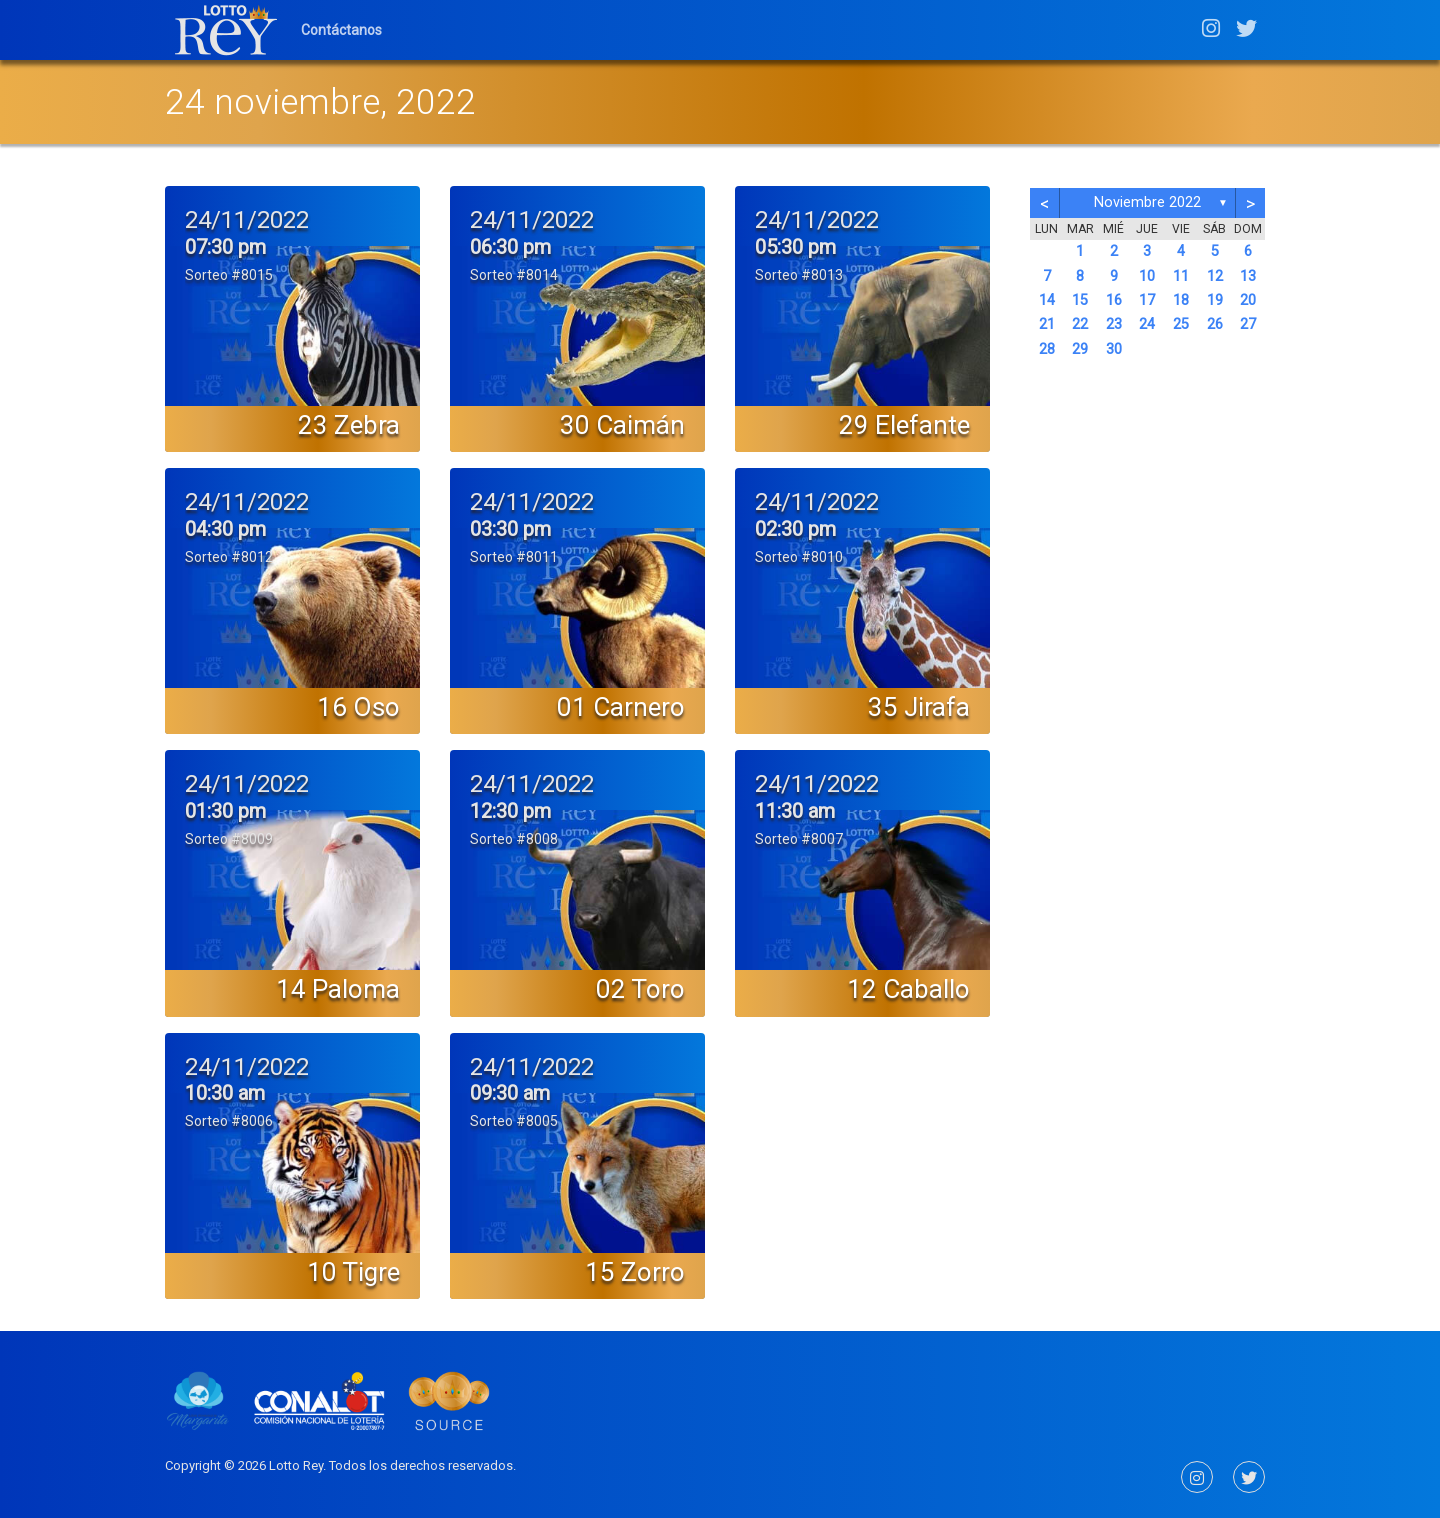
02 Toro (640, 989)
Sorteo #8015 (229, 275)
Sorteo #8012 (229, 557)
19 (1215, 300)
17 (1147, 300)
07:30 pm (225, 247)
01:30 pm (225, 811)
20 (1248, 300)
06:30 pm (510, 247)
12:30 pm (510, 811)
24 (1147, 324)
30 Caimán (622, 425)
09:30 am (510, 1093)
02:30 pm (795, 529)
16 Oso (358, 707)
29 (1080, 349)
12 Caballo (908, 989)
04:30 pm (225, 529)
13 (1248, 276)
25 (1181, 324)
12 (1215, 276)
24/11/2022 (247, 220)
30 (1114, 349)
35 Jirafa (919, 707)
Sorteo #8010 (799, 557)
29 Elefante (904, 425)
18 (1181, 300)
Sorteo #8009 (229, 839)
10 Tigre (353, 1272)
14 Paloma (338, 989)
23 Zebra (349, 425)
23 (1114, 324)
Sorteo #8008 (514, 839)
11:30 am (795, 811)
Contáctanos (341, 30)
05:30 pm (795, 247)
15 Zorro (635, 1272)
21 (1047, 324)
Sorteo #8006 (229, 1121)
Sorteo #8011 (514, 557)
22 (1080, 324)
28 (1047, 349)
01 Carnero (621, 707)
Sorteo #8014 (514, 275)
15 (1080, 300)
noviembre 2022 (1147, 202)
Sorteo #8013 (799, 275)
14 (1047, 300)
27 (1248, 324)
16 (1114, 300)
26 (1215, 324)
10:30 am (225, 1093)
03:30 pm (510, 529)
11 (1181, 276)
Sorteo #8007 (799, 839)
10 (1147, 276)
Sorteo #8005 (514, 1121)
